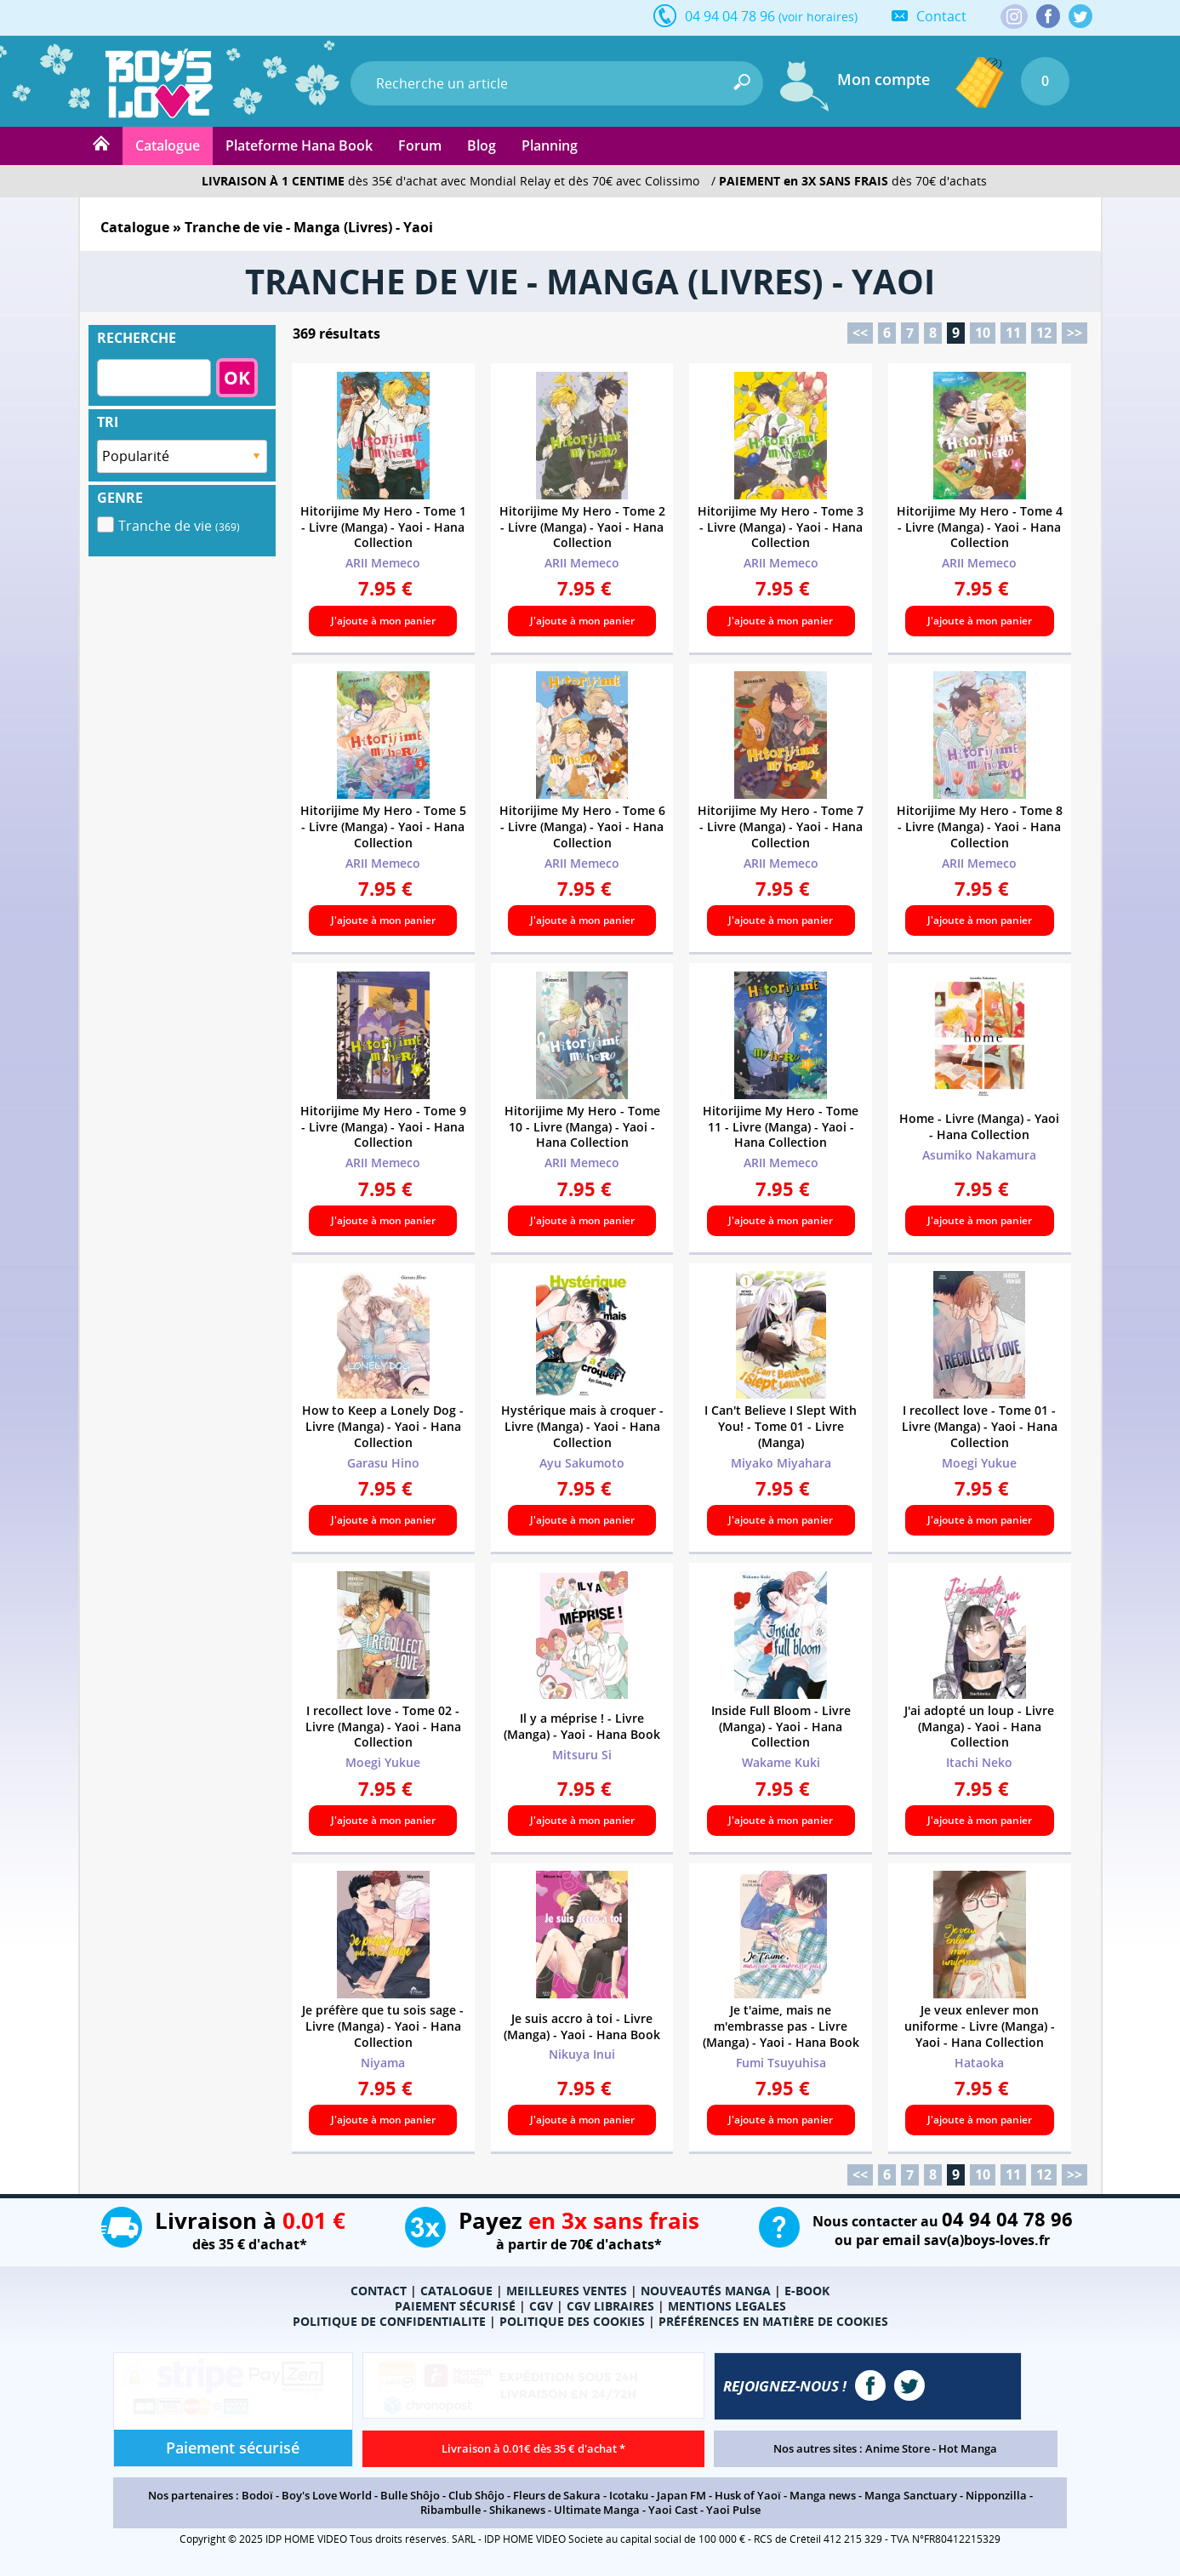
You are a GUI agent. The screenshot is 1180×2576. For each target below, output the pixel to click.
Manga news (823, 2495)
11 (1013, 332)
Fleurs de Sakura (557, 2495)
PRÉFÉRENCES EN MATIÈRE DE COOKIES (773, 2321)
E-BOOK (806, 2290)
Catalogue (167, 145)
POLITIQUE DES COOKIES (572, 2321)
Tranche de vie (179, 525)
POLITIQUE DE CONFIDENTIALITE (389, 2321)
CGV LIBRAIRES (610, 2306)
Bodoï (257, 2495)
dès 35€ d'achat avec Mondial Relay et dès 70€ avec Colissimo (450, 181)
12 (1044, 332)
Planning (550, 145)
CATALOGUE (456, 2290)
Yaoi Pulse (733, 2509)
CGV (541, 2306)
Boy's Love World (327, 2495)
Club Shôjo (476, 2495)
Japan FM (681, 2495)
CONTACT (379, 2290)
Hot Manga (967, 2448)
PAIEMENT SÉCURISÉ (455, 2306)
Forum (420, 145)
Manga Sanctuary (910, 2495)
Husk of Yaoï (748, 2495)
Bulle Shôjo (410, 2495)
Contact (941, 16)
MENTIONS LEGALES (727, 2306)
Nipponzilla (996, 2495)
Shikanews (517, 2509)
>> (1074, 332)
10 (982, 332)
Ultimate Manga (597, 2509)
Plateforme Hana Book (299, 145)
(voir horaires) (818, 17)
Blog (481, 145)
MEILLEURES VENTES (566, 2290)
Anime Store (897, 2448)
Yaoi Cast (673, 2509)
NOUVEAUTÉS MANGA (706, 2290)
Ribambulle (450, 2509)
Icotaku (628, 2495)
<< (860, 332)
